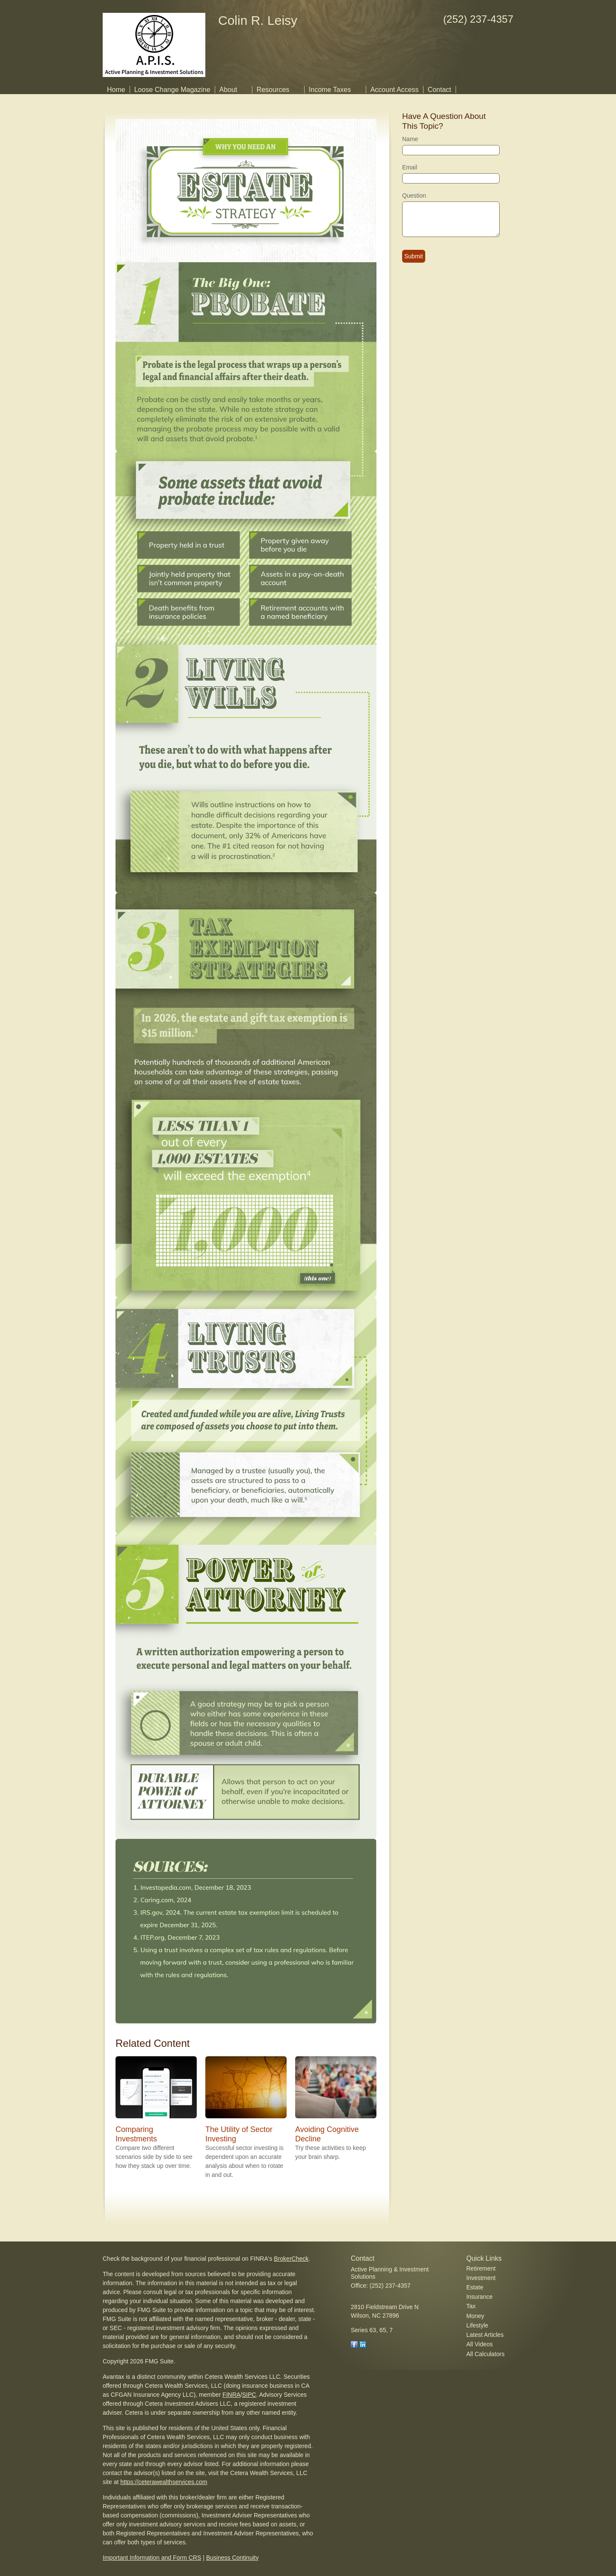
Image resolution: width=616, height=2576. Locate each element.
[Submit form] (413, 256)
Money (475, 2315)
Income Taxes (330, 89)
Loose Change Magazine (172, 89)
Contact (439, 89)
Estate (474, 2287)
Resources (273, 89)
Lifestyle (477, 2325)
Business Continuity (232, 2557)
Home (116, 89)
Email (409, 167)
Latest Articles (484, 2334)
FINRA (231, 2394)
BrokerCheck (291, 2258)
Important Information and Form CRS (152, 2557)
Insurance (479, 2296)
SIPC (249, 2394)
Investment (480, 2277)
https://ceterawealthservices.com (163, 2481)
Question (414, 195)
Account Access (394, 89)
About (228, 89)
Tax (471, 2306)
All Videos (479, 2344)
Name (410, 139)
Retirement (480, 2268)
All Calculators (485, 2354)
